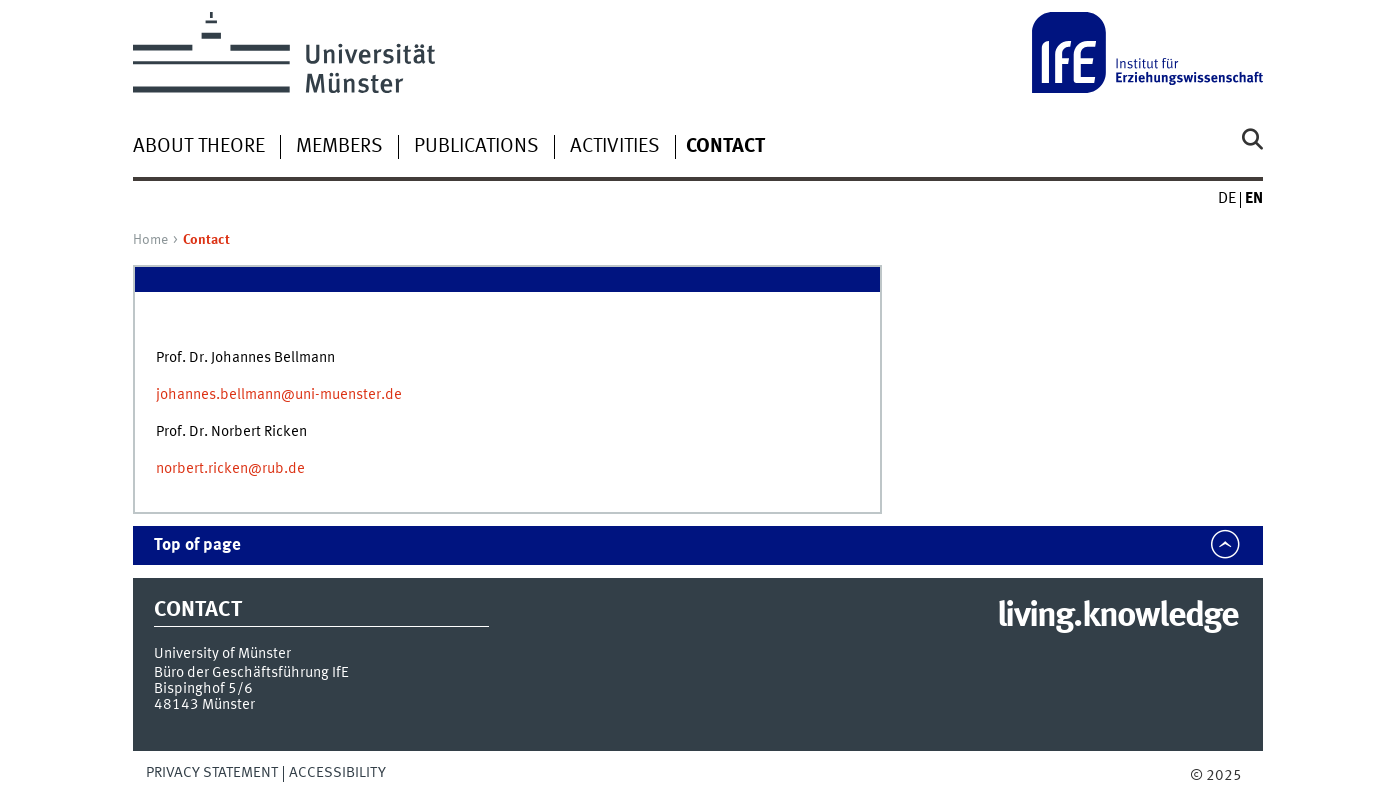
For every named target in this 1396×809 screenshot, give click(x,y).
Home (150, 240)
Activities (615, 147)
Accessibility (337, 773)
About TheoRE (199, 147)
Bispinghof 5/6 (203, 689)
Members (339, 147)
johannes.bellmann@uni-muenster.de (279, 395)
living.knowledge (1117, 617)
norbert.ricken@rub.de (230, 469)
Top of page (197, 545)
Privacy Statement (212, 773)
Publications (476, 147)
